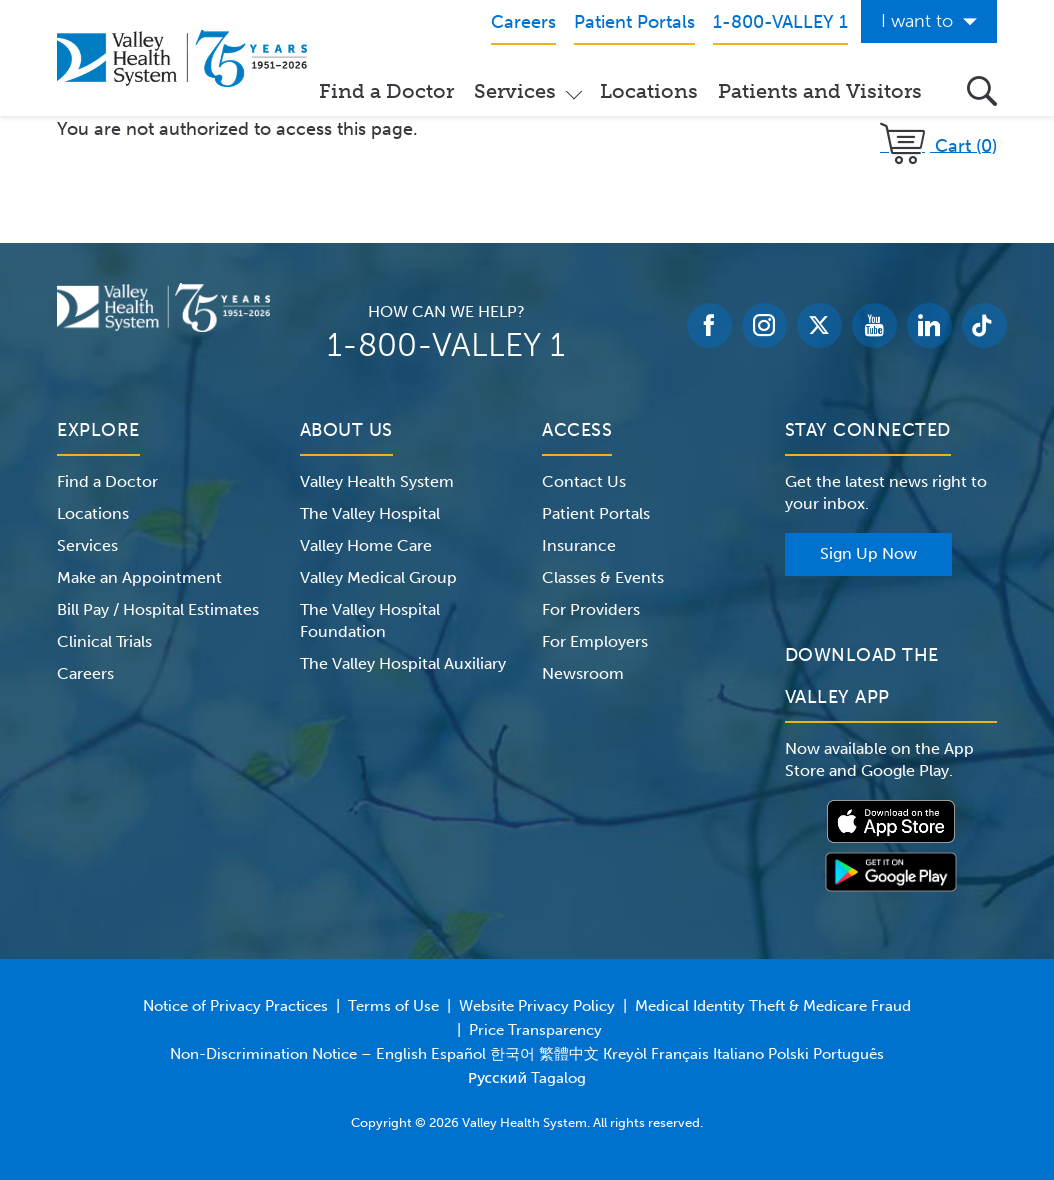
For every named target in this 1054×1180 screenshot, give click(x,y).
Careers (85, 673)
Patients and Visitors (820, 91)
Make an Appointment (139, 577)
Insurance (579, 545)
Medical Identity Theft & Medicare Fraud (773, 1006)
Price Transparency (535, 1030)
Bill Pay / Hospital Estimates (158, 609)
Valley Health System (377, 481)
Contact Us (584, 481)
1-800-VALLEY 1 (446, 345)
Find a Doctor (386, 91)
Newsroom (583, 673)
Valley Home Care (366, 545)
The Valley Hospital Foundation (370, 620)
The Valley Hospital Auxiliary (403, 663)
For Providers (591, 609)
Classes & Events (603, 577)
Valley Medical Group (378, 577)
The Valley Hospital (370, 513)
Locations (649, 91)
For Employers (595, 641)
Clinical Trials (104, 641)
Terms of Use (393, 1006)
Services (515, 91)
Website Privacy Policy (537, 1006)
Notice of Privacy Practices (235, 1006)
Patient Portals (596, 513)
